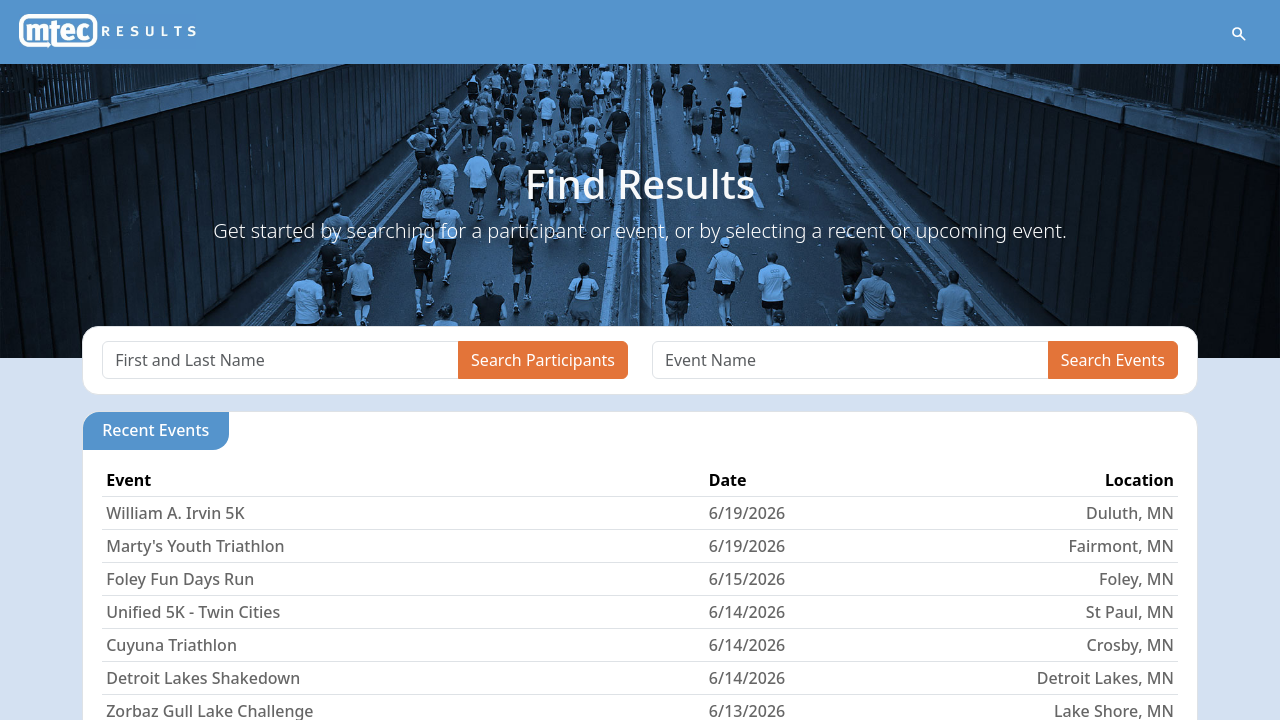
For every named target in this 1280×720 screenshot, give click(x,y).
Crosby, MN (1130, 645)
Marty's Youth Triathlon (195, 546)
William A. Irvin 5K (175, 513)
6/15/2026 (747, 579)
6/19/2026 (747, 513)
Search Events (1113, 360)
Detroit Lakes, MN (1105, 678)
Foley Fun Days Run (180, 579)
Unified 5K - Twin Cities (193, 612)
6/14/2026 (747, 612)
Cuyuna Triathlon (171, 645)
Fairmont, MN (1120, 546)
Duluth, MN (1130, 513)
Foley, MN (1136, 579)
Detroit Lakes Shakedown (203, 678)
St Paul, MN (1130, 612)
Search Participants (543, 360)
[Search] (280, 360)
